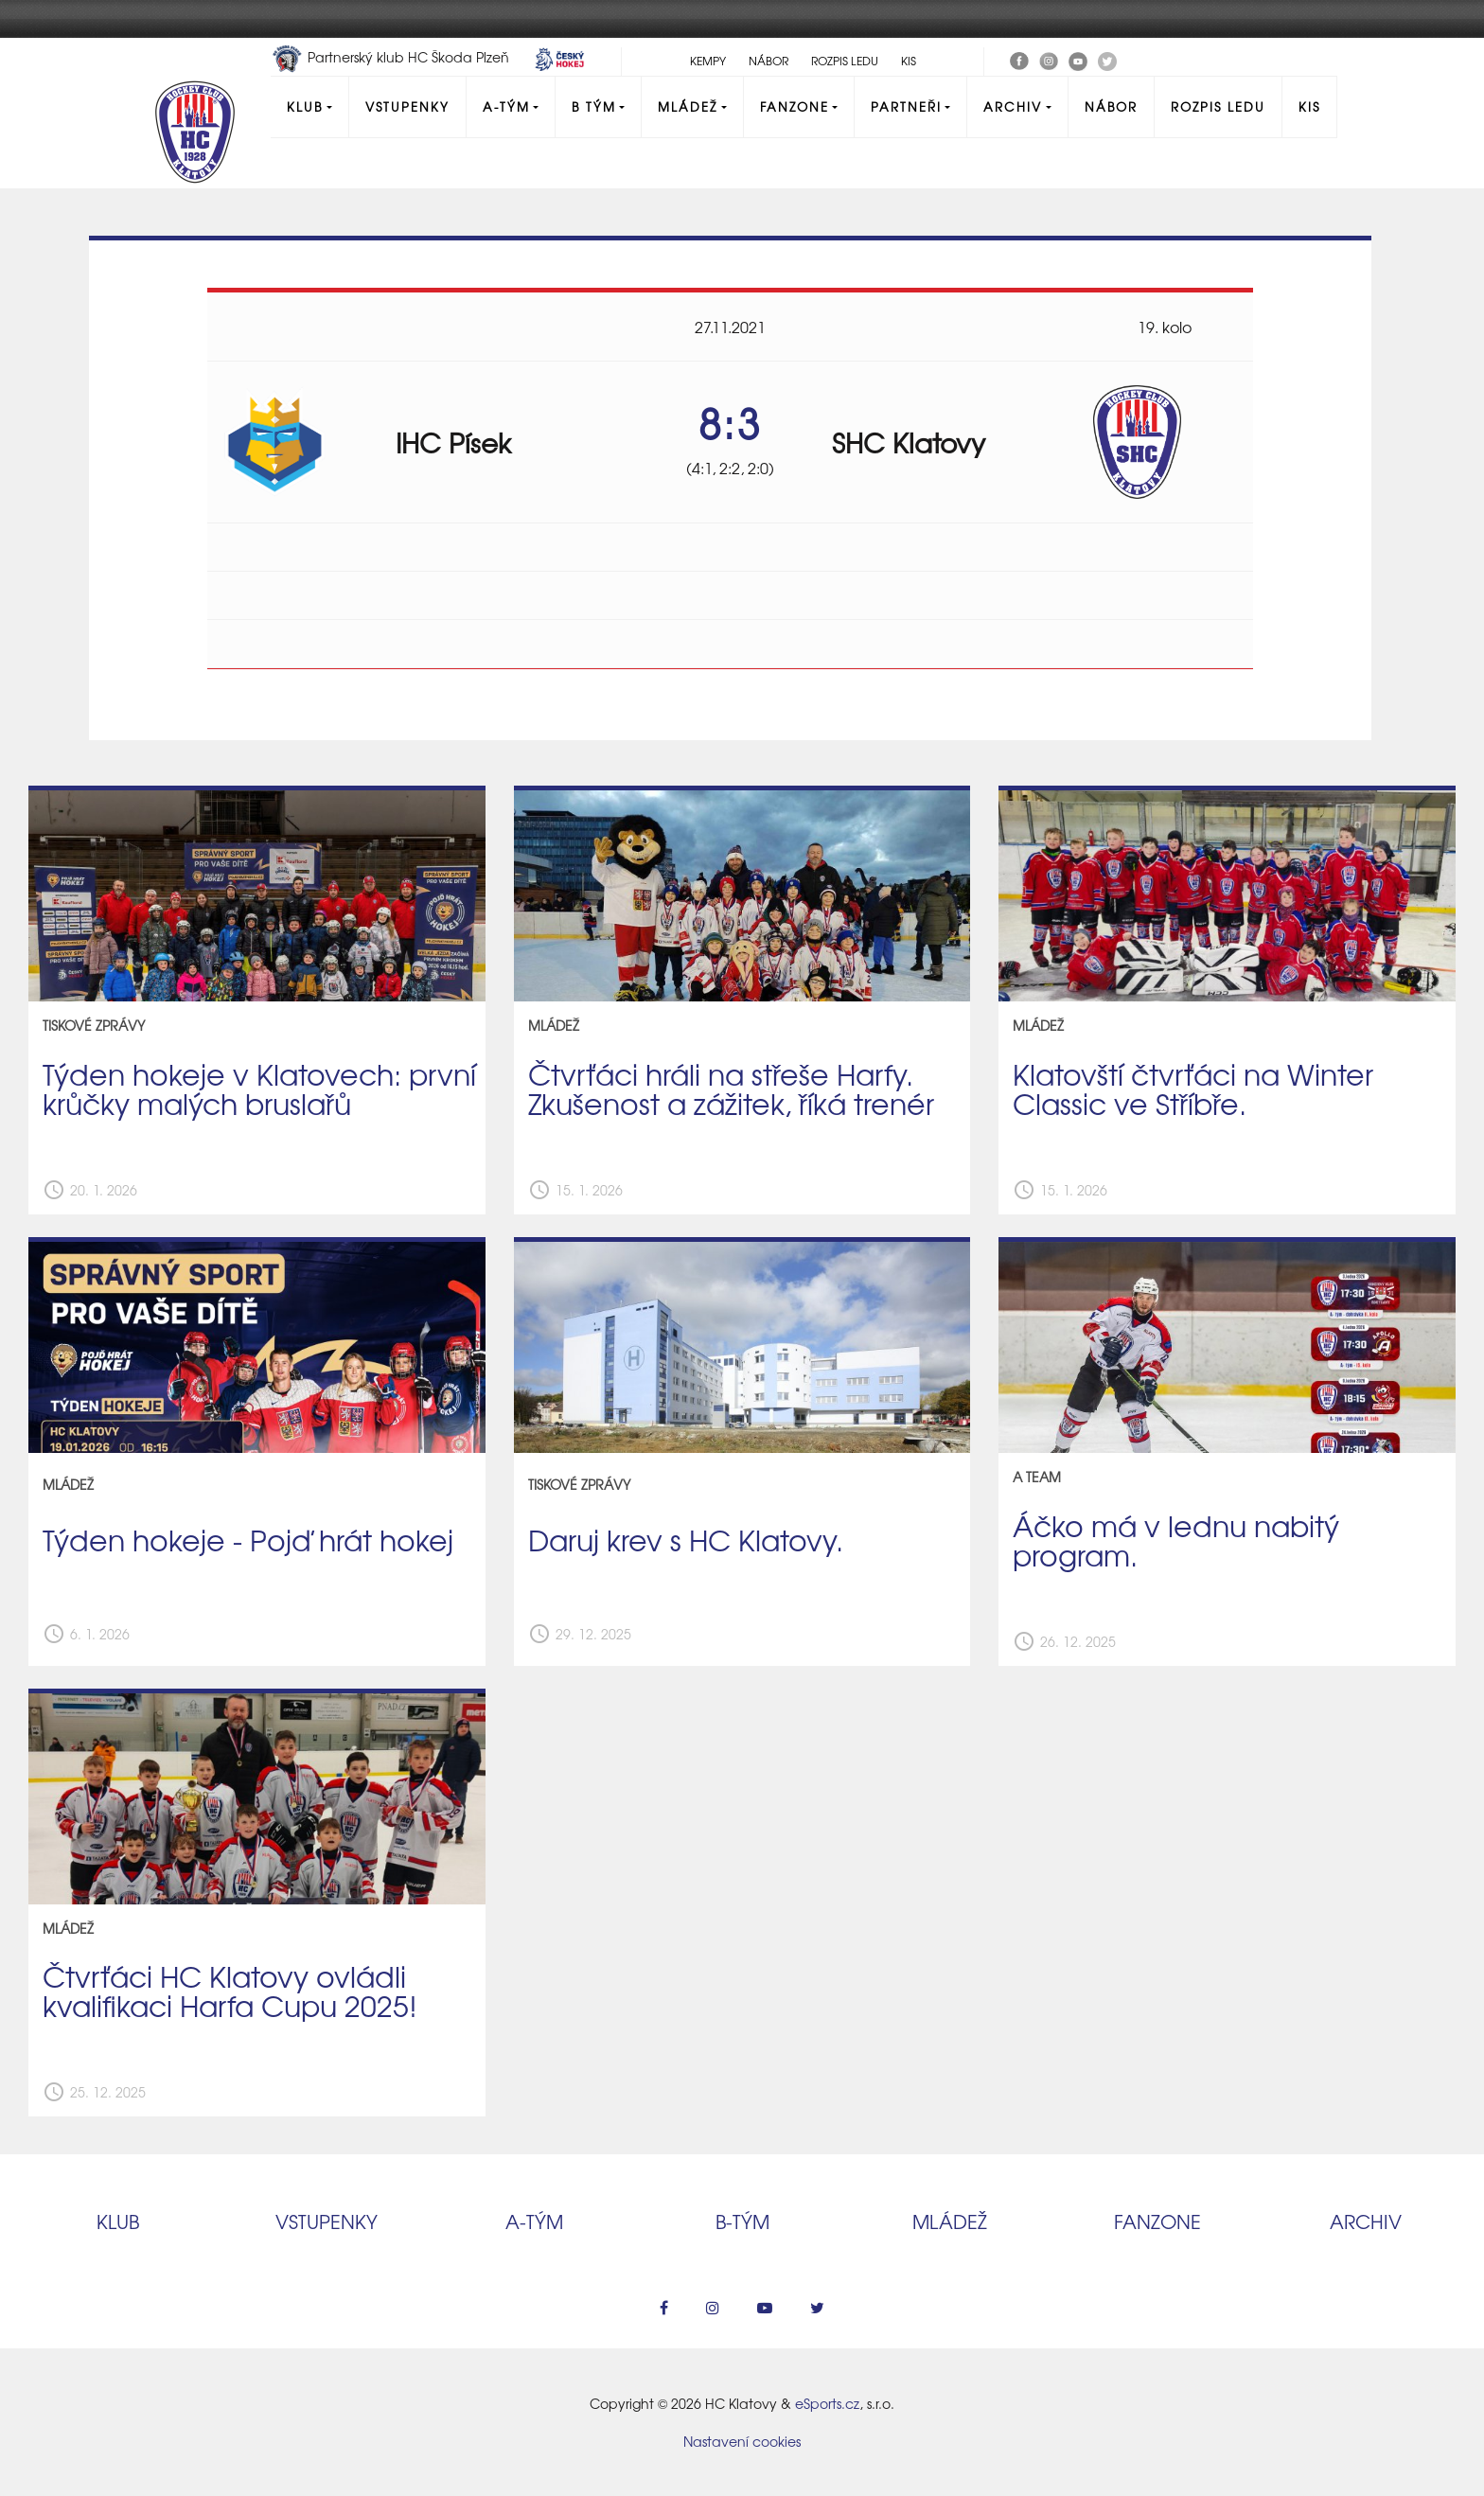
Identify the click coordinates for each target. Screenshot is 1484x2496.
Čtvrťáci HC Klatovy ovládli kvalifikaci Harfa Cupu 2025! (230, 1990)
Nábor (768, 60)
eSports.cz (827, 2403)
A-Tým (506, 106)
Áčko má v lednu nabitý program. (1176, 1539)
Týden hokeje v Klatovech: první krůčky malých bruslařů (259, 1088)
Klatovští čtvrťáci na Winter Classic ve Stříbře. (1193, 1088)
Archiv (1012, 106)
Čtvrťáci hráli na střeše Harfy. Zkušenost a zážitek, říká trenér (731, 1088)
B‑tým (742, 2221)
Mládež (687, 106)
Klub (305, 106)
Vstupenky (407, 106)
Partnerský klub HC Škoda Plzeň (392, 56)
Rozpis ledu (844, 60)
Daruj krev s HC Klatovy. (685, 1539)
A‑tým (534, 2221)
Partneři (906, 106)
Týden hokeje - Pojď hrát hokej (248, 1539)
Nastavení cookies (742, 2441)
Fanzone (794, 106)
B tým (594, 106)
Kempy (708, 60)
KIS (908, 60)
